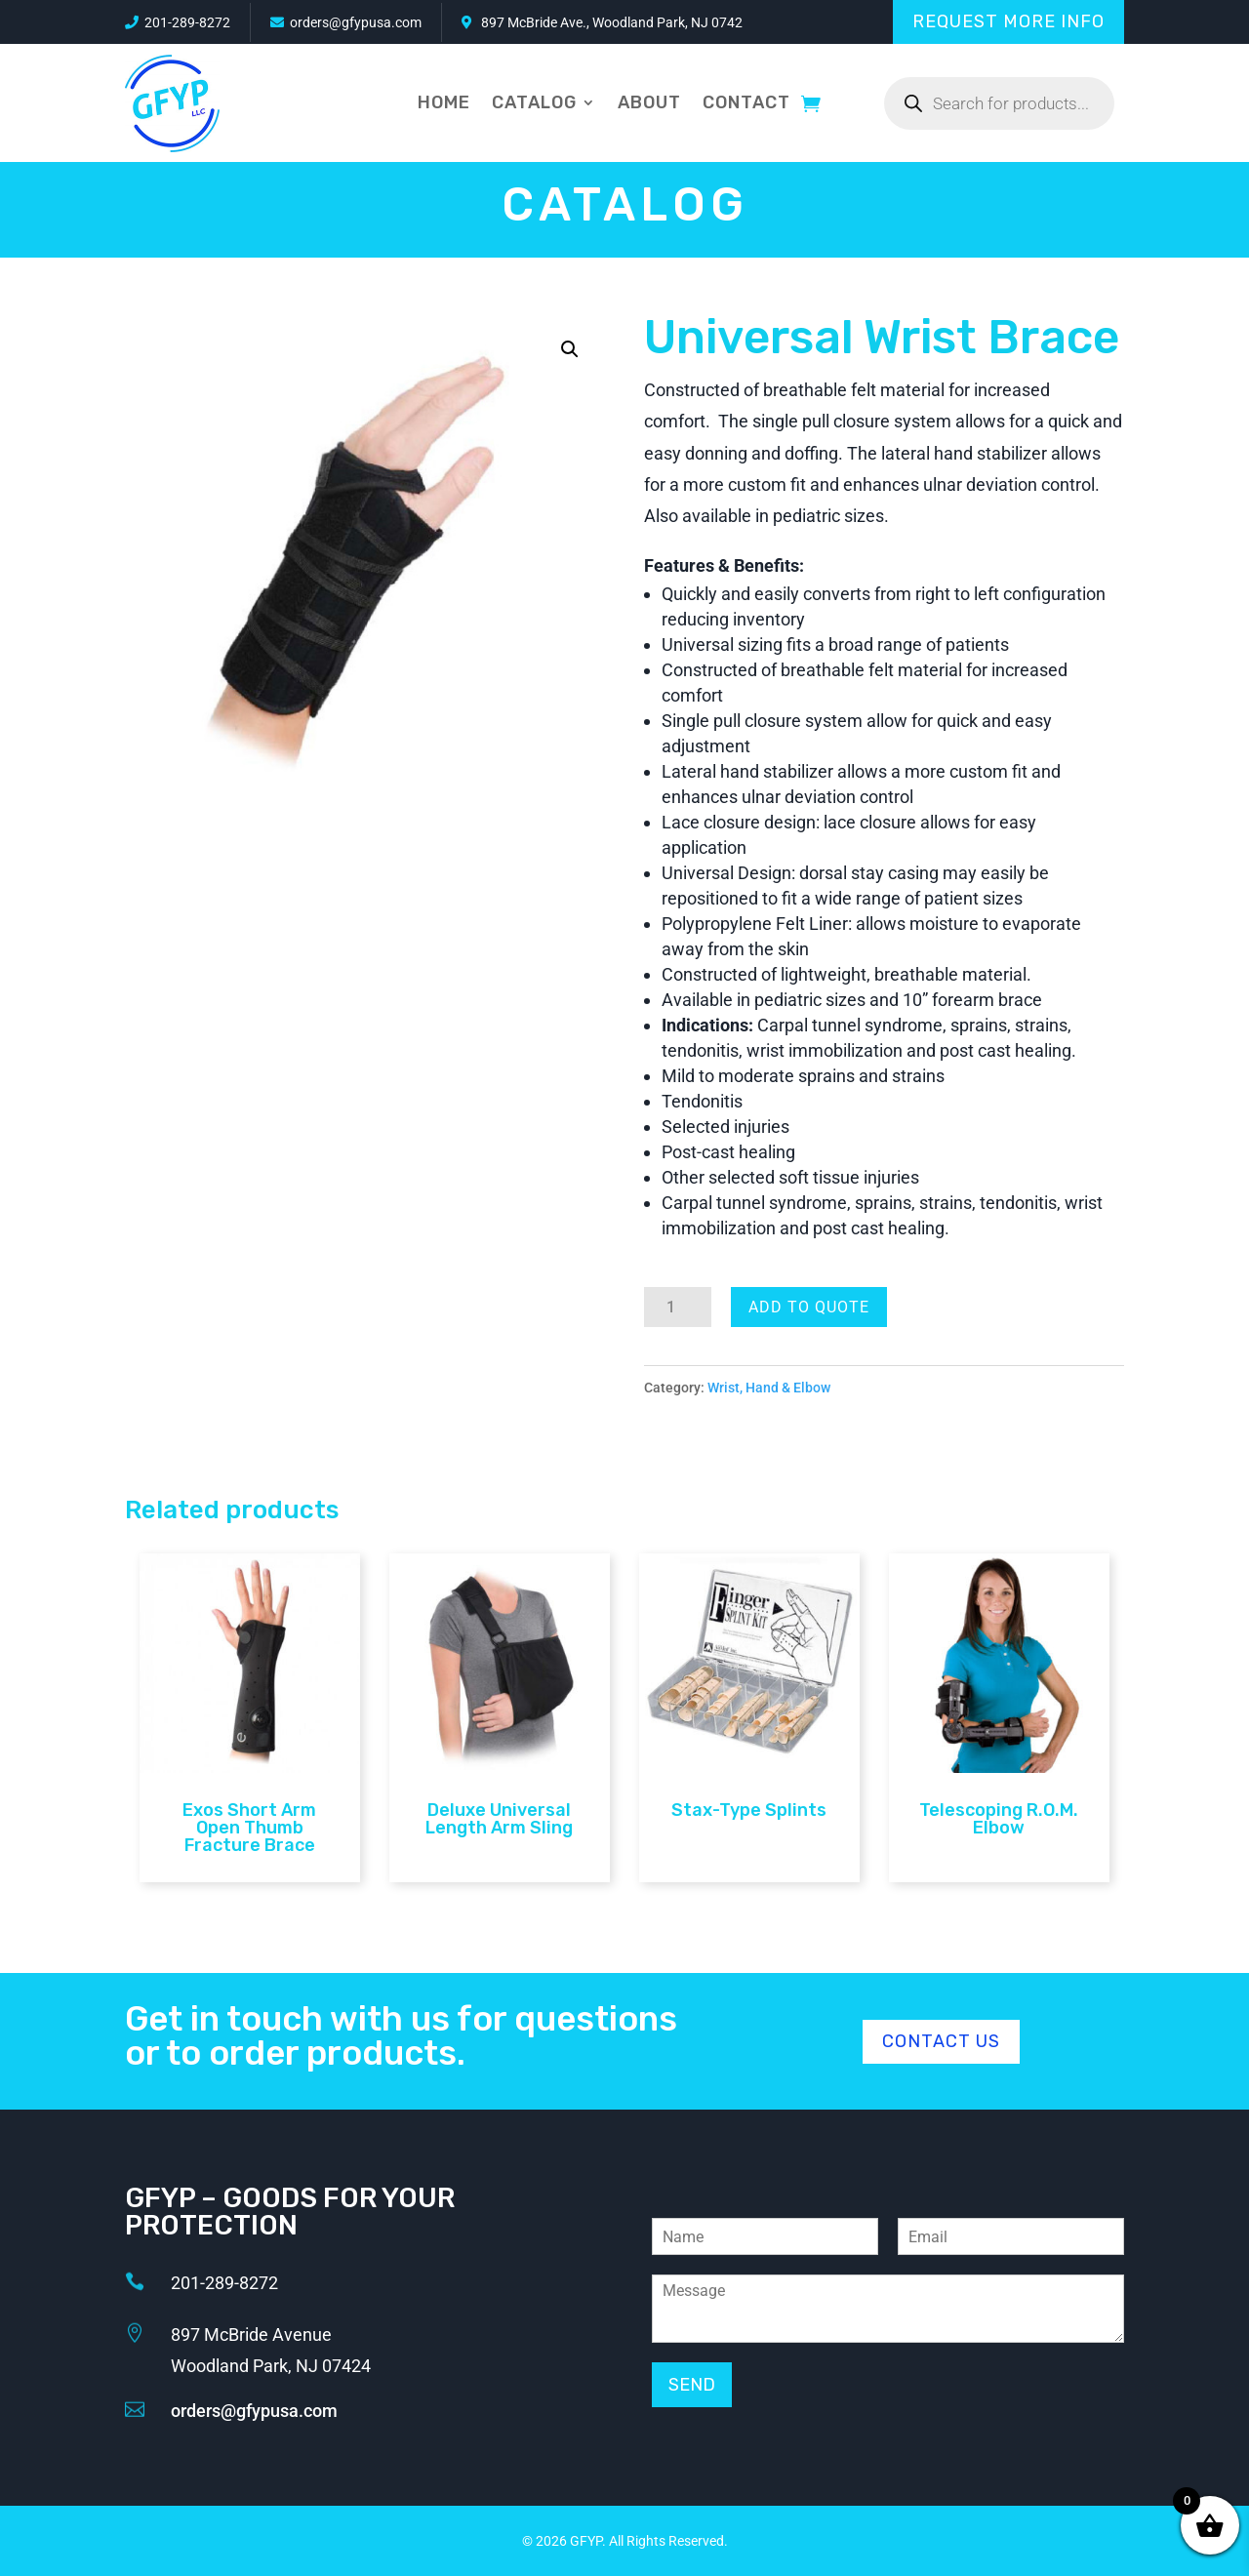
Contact (746, 102)
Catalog (534, 102)
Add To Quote (808, 1307)
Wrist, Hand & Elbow (768, 1387)
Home (444, 102)
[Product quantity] (677, 1307)
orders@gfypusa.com (356, 22)
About (649, 102)
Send (691, 2384)
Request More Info (1008, 21)
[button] (569, 349)
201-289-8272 (187, 22)
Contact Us (941, 2041)
